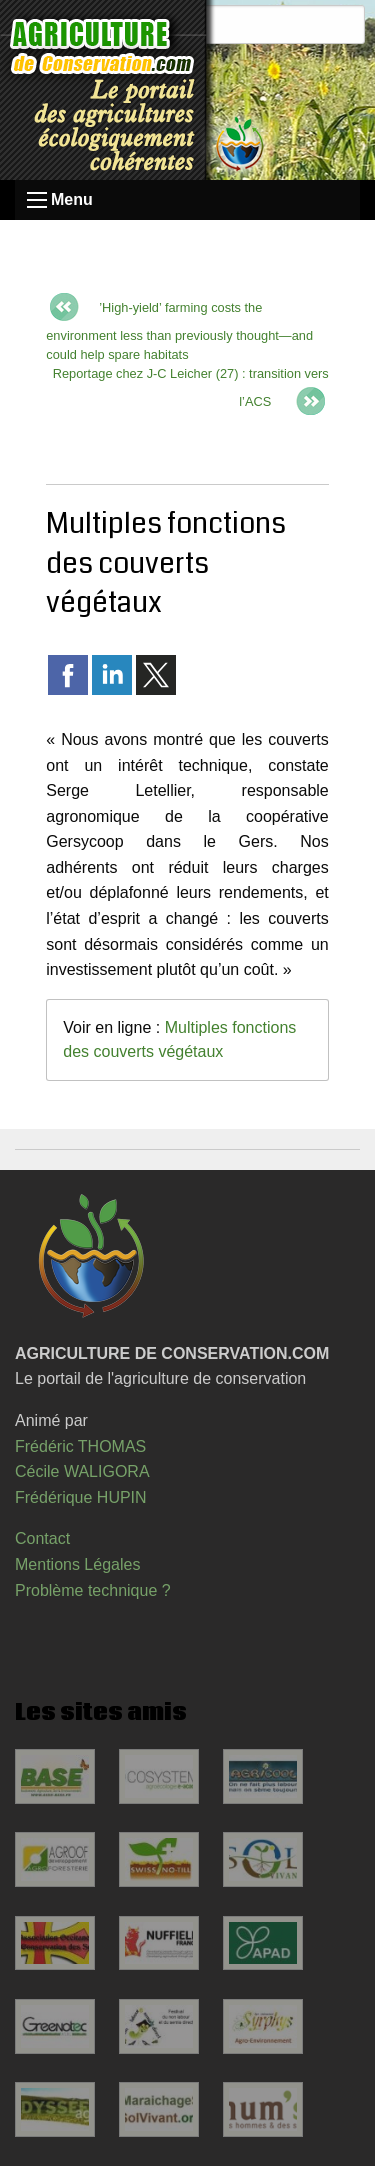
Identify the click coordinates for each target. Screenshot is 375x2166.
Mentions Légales (77, 1564)
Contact (42, 1538)
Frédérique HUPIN (81, 1497)
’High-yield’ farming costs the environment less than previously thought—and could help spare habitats (179, 331)
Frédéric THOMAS (80, 1446)
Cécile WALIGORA (82, 1471)
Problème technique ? (93, 1590)
